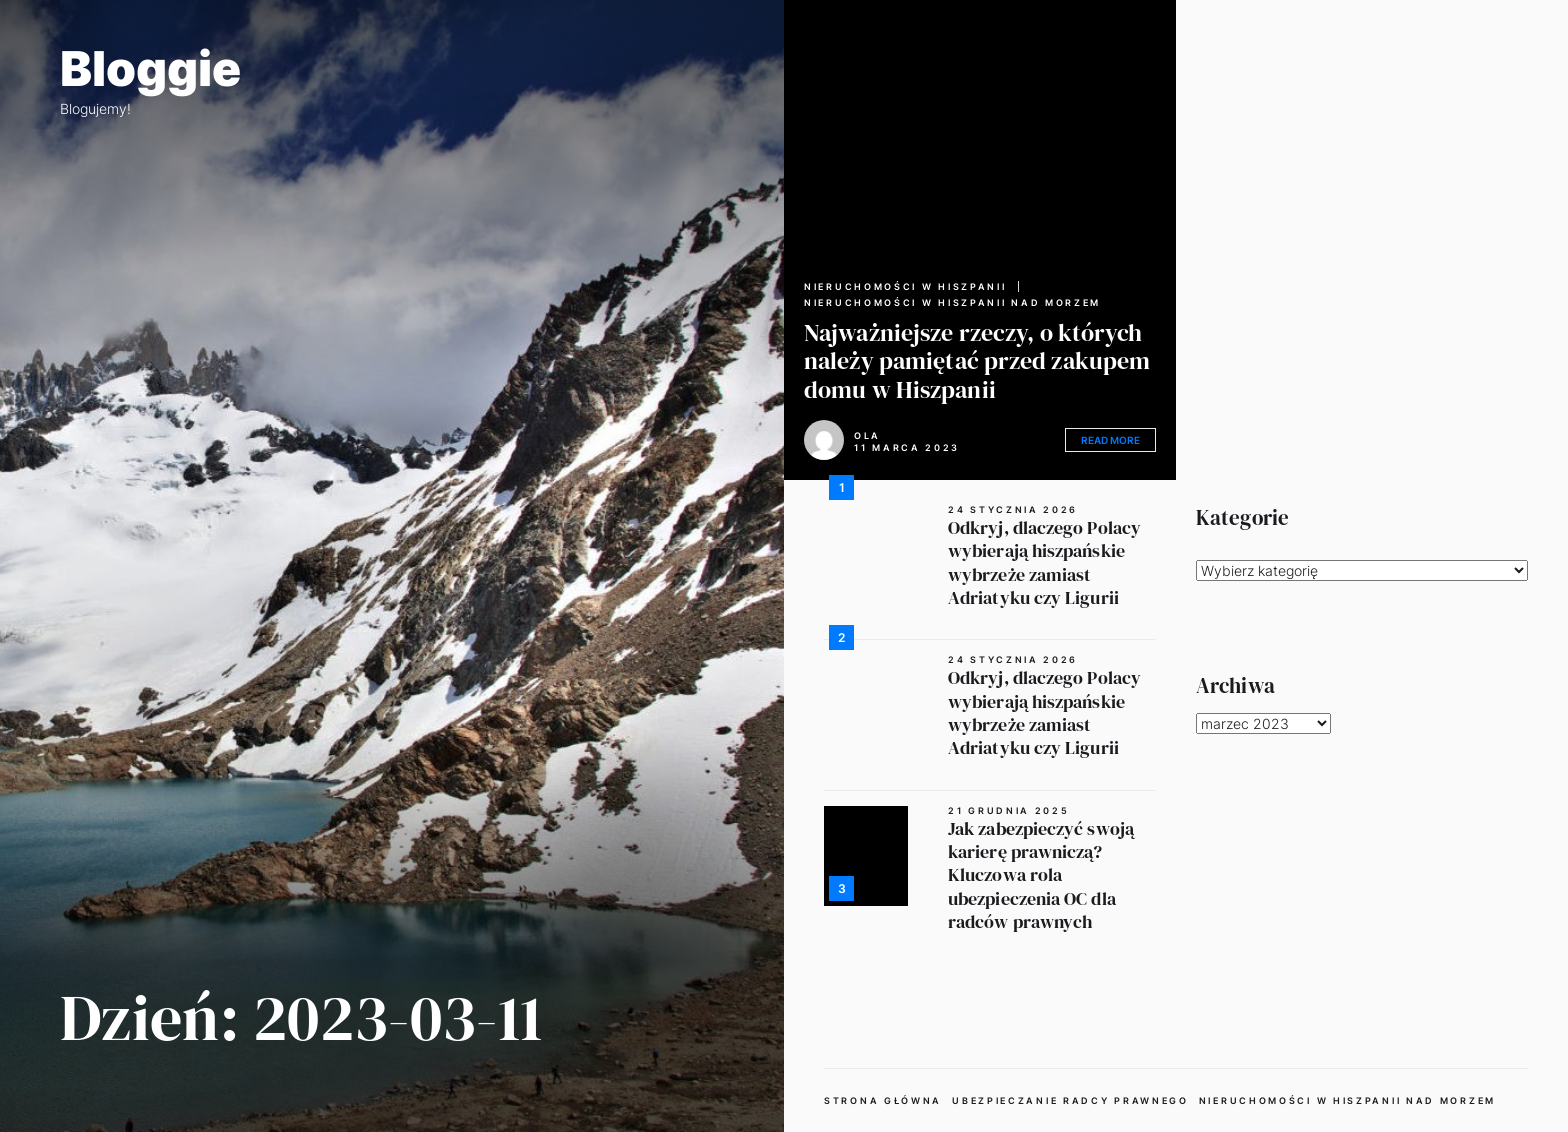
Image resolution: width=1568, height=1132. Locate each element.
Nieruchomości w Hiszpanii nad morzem (952, 303)
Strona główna (883, 1100)
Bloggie (150, 69)
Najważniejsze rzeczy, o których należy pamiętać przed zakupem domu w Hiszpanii (977, 361)
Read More (1110, 440)
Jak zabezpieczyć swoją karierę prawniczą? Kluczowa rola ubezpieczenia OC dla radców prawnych (1041, 875)
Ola (867, 435)
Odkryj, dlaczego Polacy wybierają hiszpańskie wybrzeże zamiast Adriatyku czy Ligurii (1044, 562)
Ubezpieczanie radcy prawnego (1070, 1100)
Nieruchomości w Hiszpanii (905, 286)
